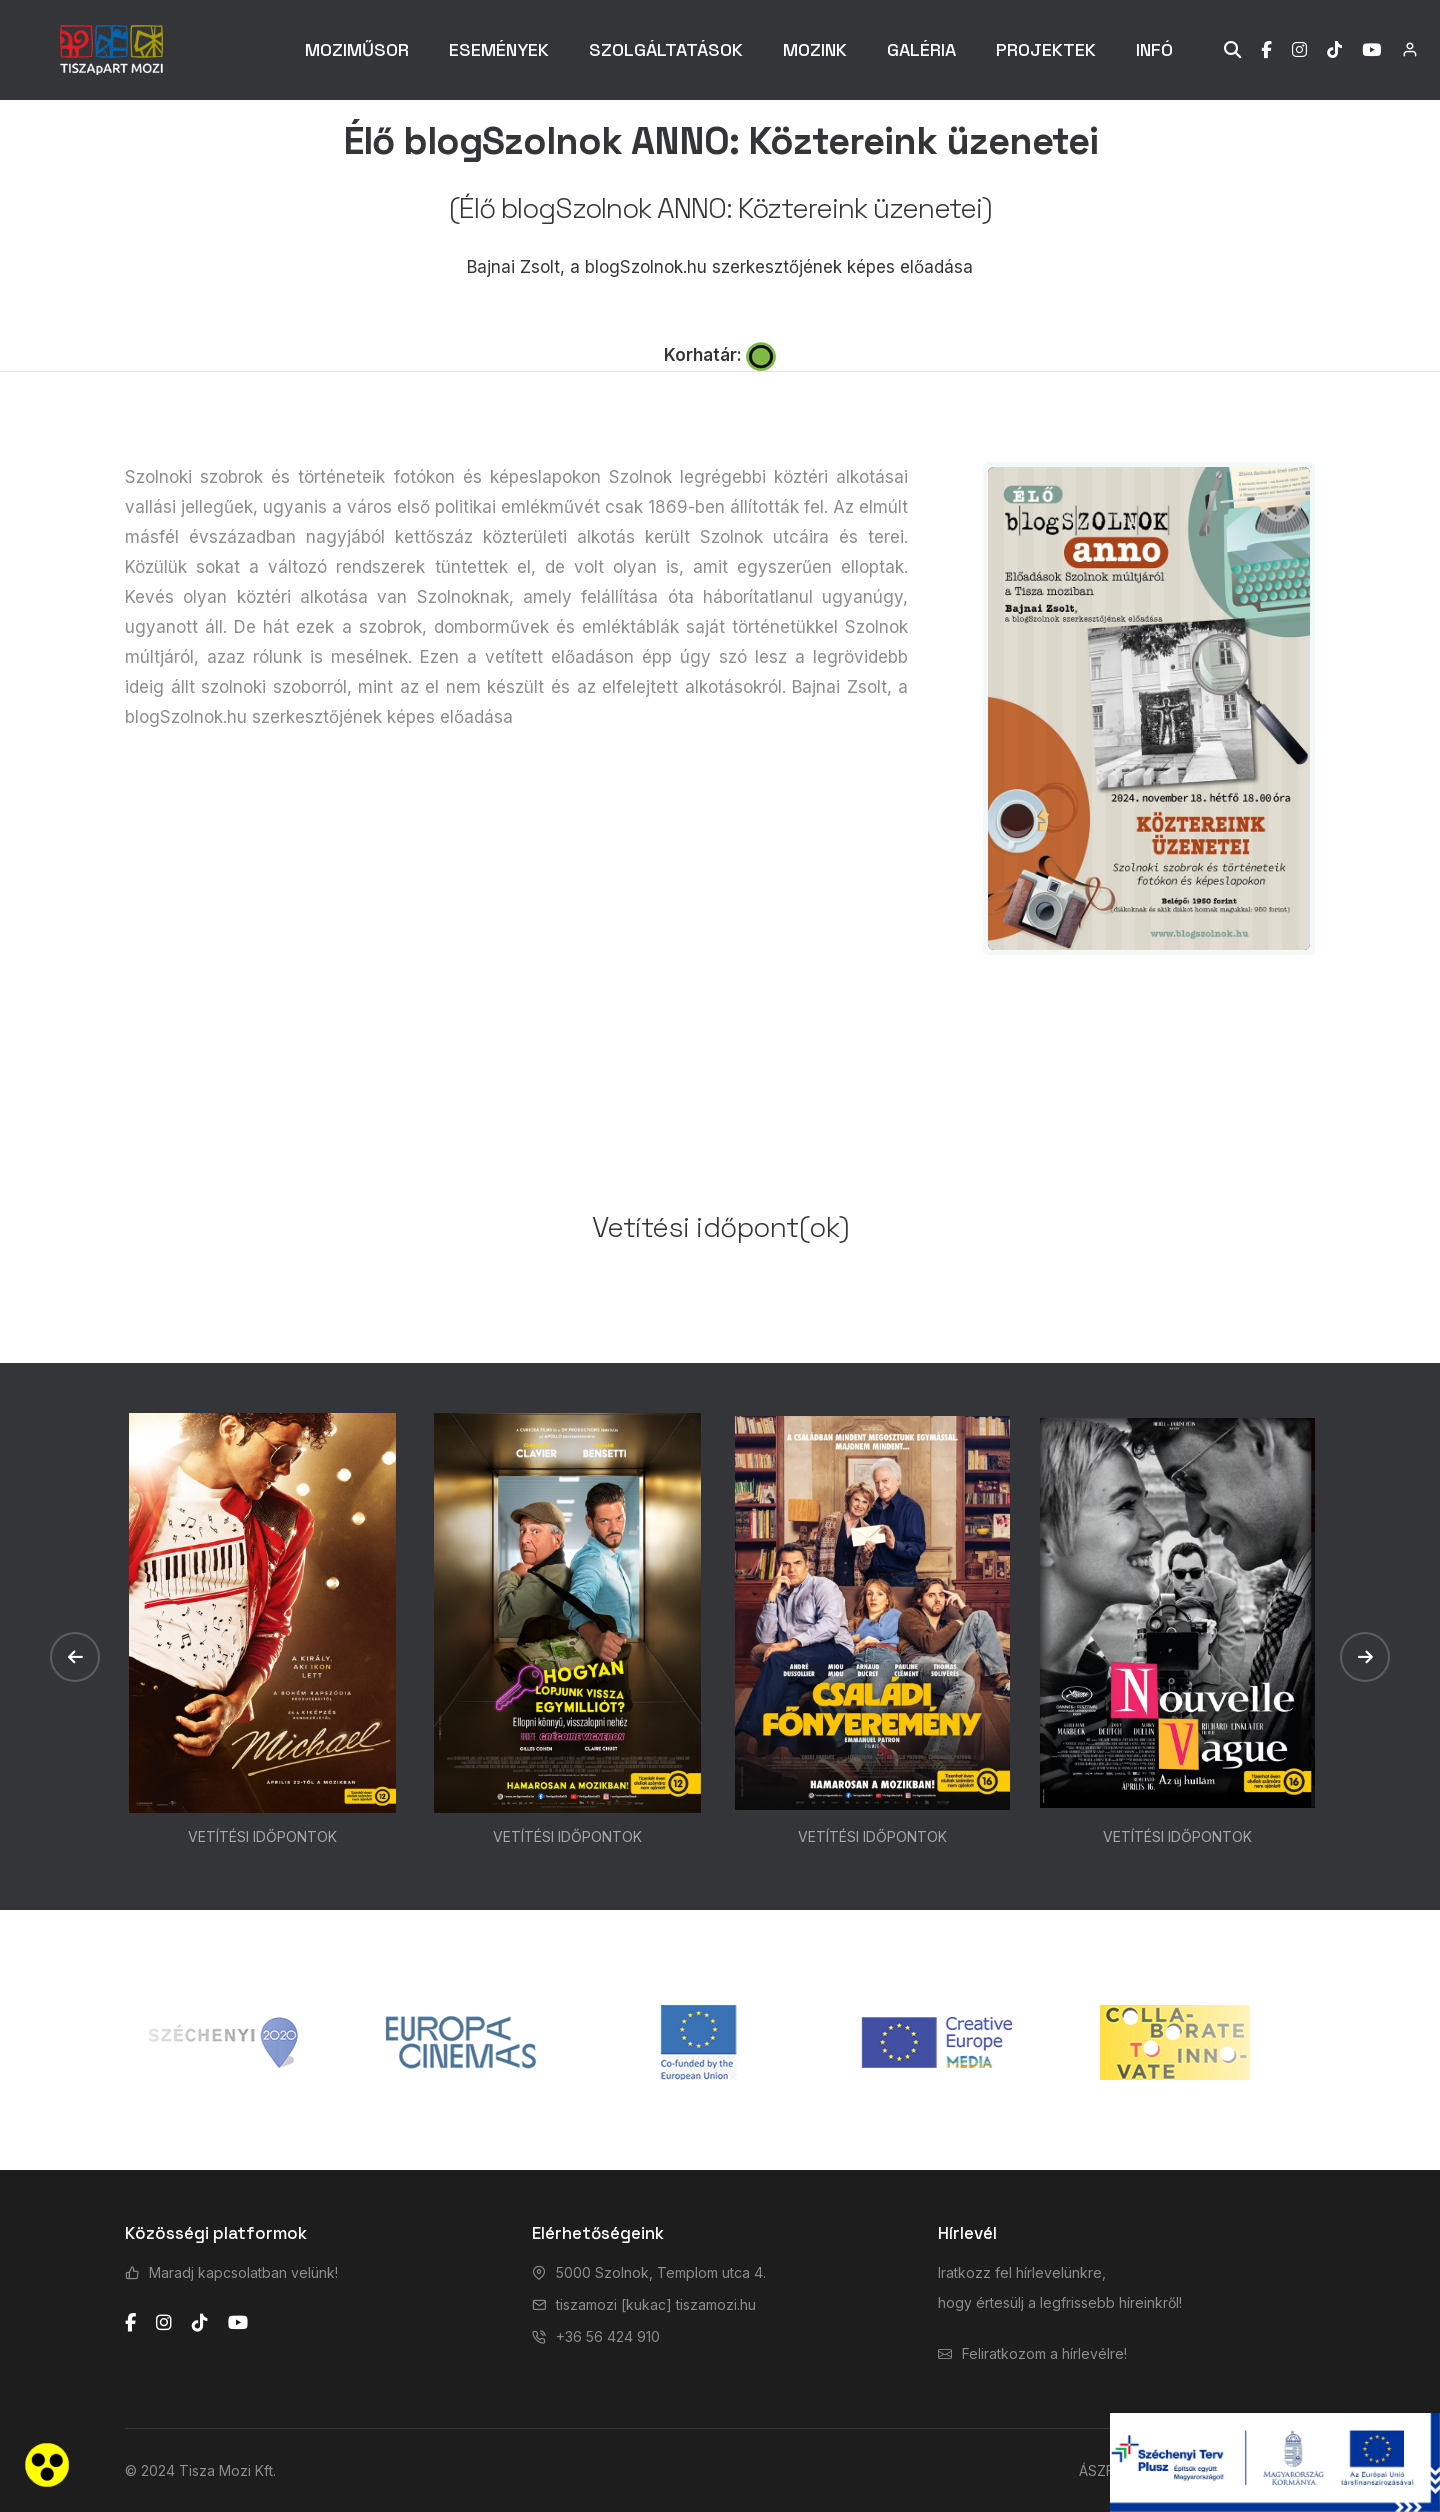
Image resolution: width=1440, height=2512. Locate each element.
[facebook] (130, 2323)
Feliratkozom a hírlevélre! (1044, 2353)
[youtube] (238, 2323)
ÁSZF (1096, 2470)
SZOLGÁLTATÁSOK (666, 49)
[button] (75, 1657)
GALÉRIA (921, 49)
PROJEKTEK (1046, 49)
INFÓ (1154, 49)
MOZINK (815, 49)
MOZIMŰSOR (357, 49)
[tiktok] (200, 2323)
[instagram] (164, 2323)
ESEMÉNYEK (499, 49)
